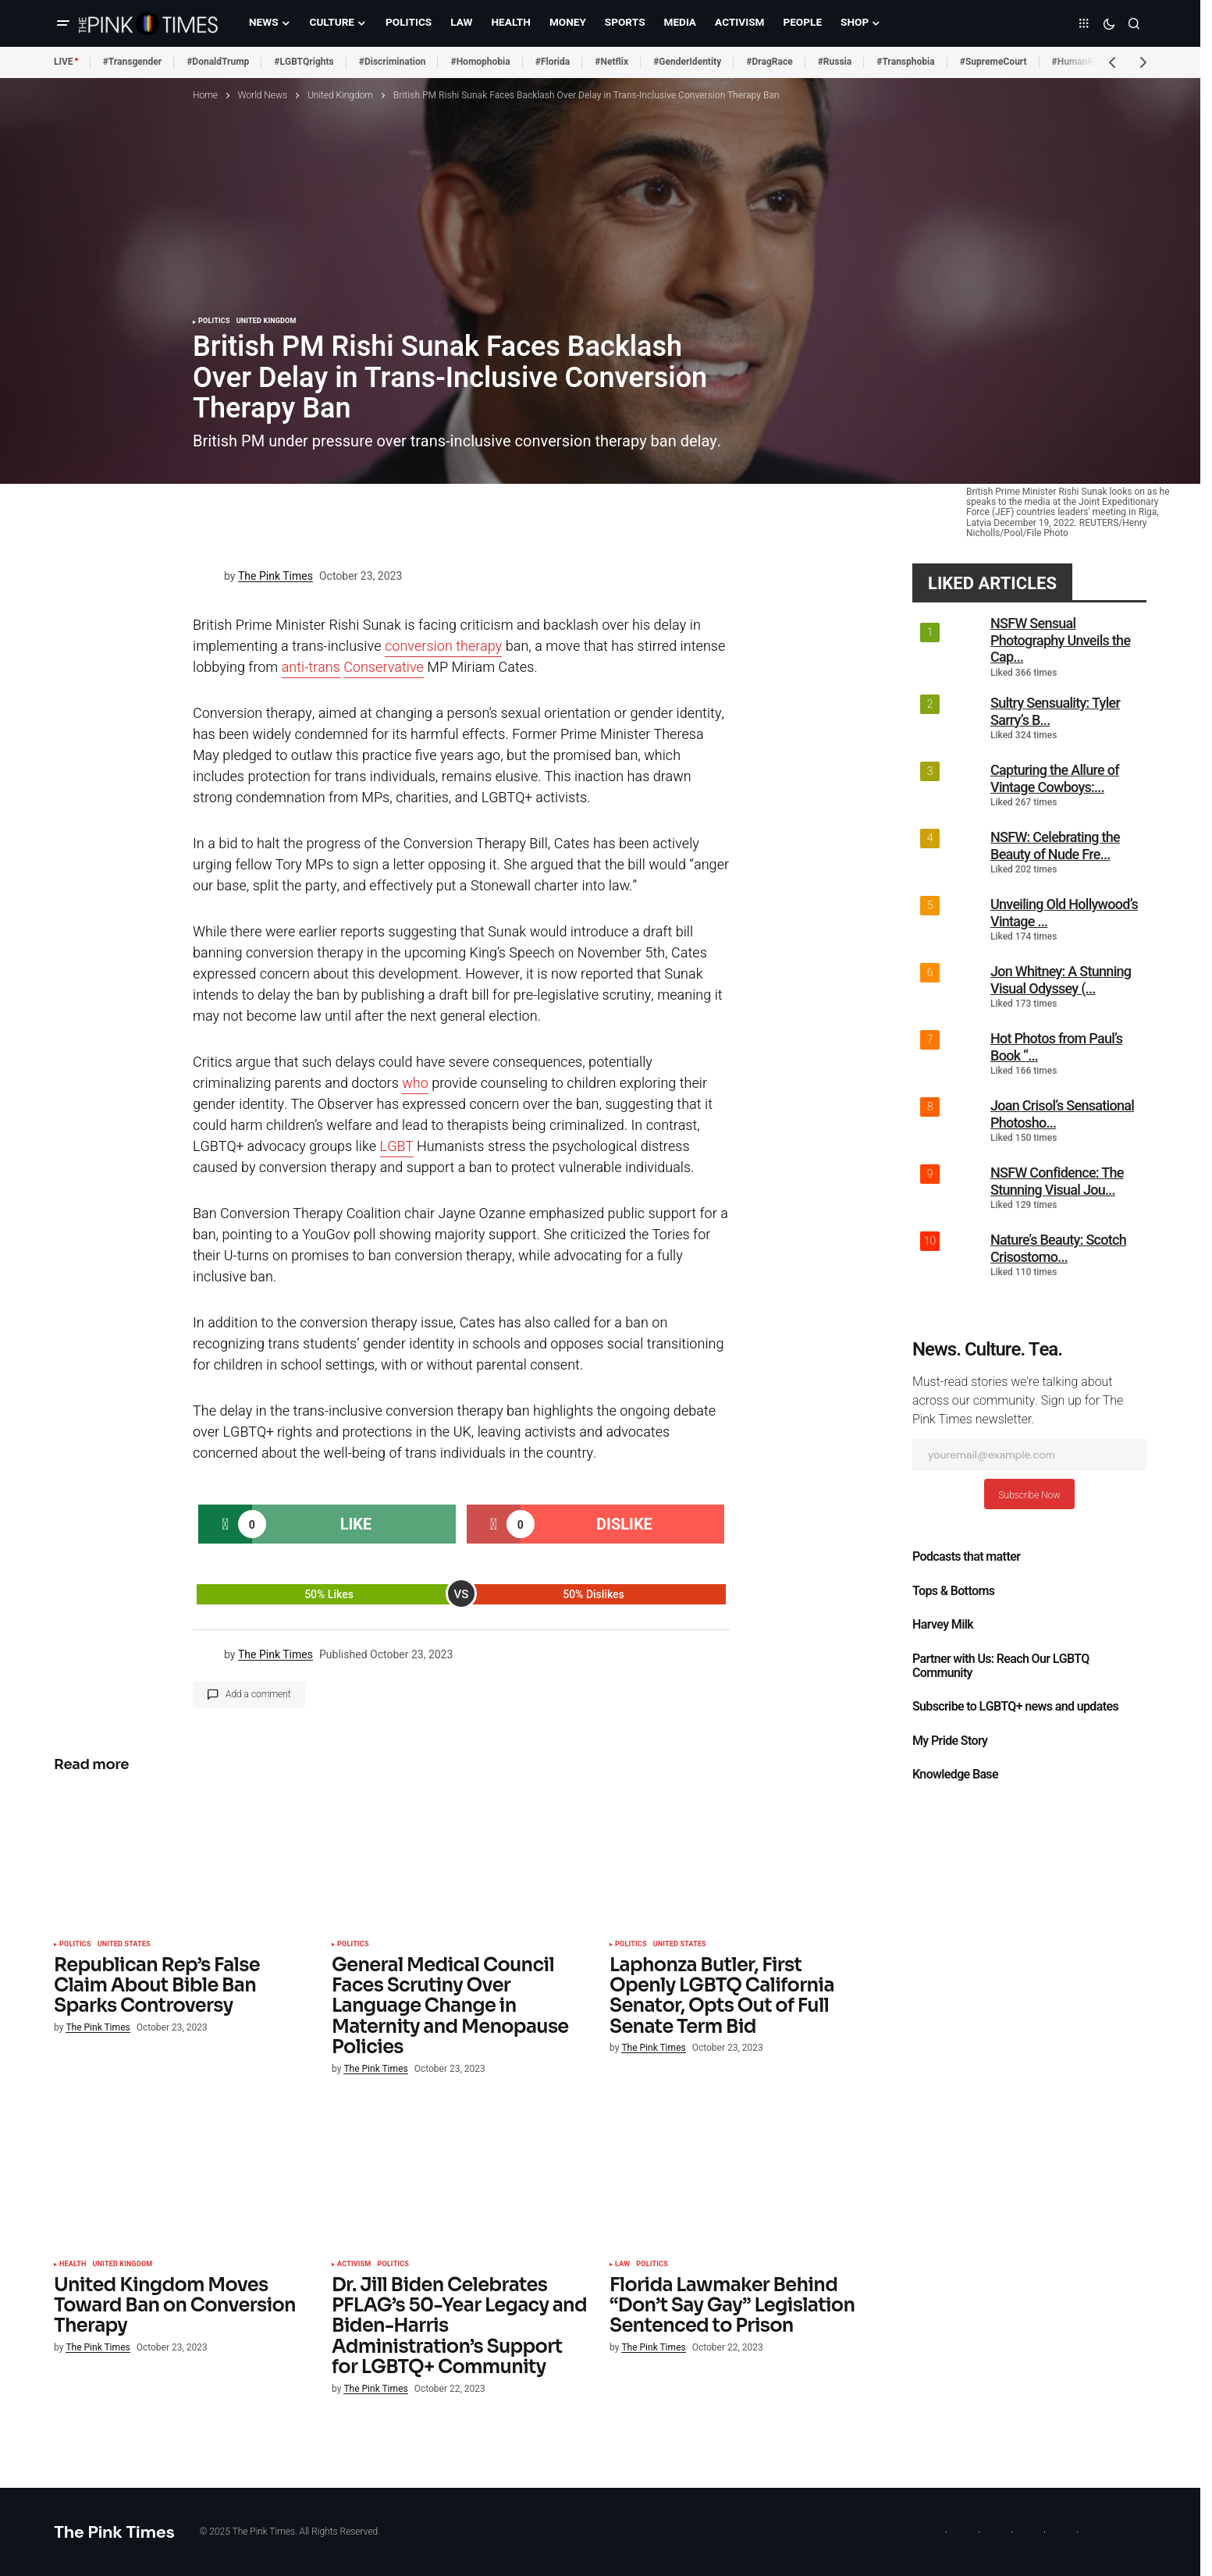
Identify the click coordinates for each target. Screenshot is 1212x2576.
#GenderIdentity (687, 62)
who (415, 1083)
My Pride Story (949, 1741)
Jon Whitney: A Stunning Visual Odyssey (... (1060, 980)
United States (124, 1945)
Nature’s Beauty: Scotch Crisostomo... (1058, 1248)
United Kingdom (340, 95)
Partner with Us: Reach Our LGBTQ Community (1000, 1666)
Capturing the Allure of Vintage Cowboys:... (1054, 778)
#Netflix (611, 62)
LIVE (63, 62)
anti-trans (311, 667)
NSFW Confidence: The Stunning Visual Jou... (1057, 1181)
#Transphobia (905, 62)
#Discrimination (392, 62)
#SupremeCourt (993, 62)
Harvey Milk (942, 1624)
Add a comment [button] (258, 1694)
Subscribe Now (1029, 1495)
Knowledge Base (955, 1774)
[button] (63, 23)
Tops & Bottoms (953, 1591)
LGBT (397, 1146)
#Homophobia (480, 62)
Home (205, 95)
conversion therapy (443, 646)
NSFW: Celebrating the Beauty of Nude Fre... (1055, 845)
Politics (214, 321)
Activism (354, 2265)
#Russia (835, 62)
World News (262, 95)
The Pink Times (114, 2532)
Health (72, 2265)
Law (622, 2265)
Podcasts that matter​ (966, 1556)
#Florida (552, 62)
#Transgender (132, 62)
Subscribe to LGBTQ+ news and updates (1015, 1706)
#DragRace (769, 62)
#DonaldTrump (218, 62)
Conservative (383, 667)
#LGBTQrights (303, 62)
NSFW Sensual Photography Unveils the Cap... (1060, 640)
